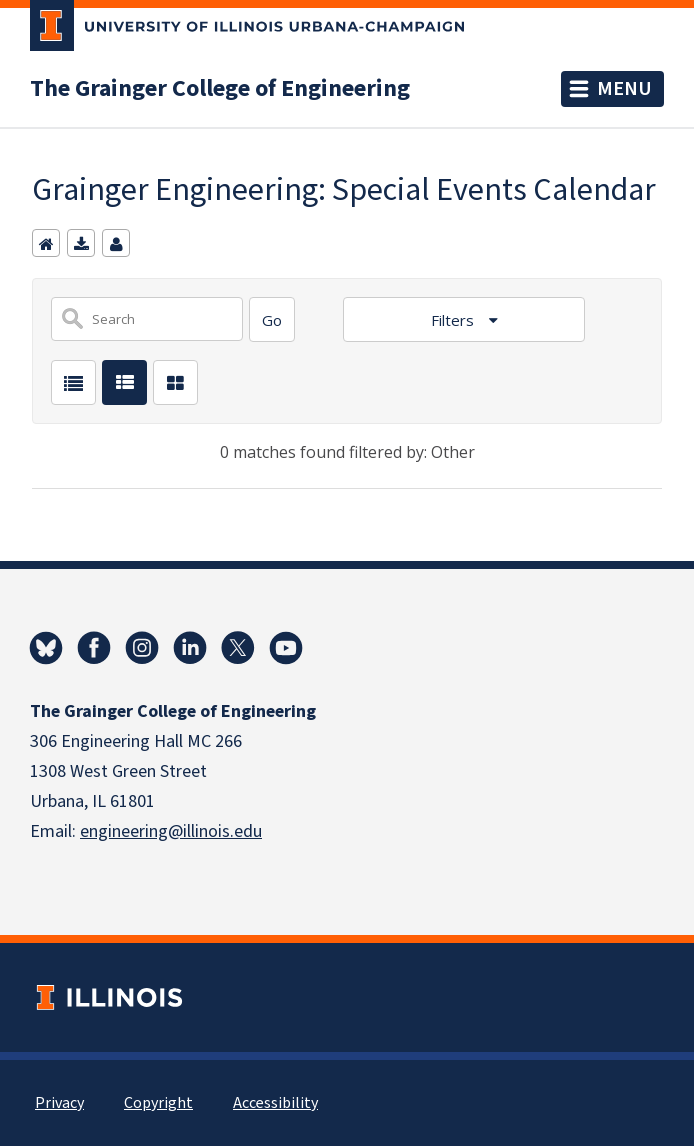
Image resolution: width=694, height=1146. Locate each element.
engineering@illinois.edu (171, 831)
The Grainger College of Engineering (220, 89)
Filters (454, 320)
